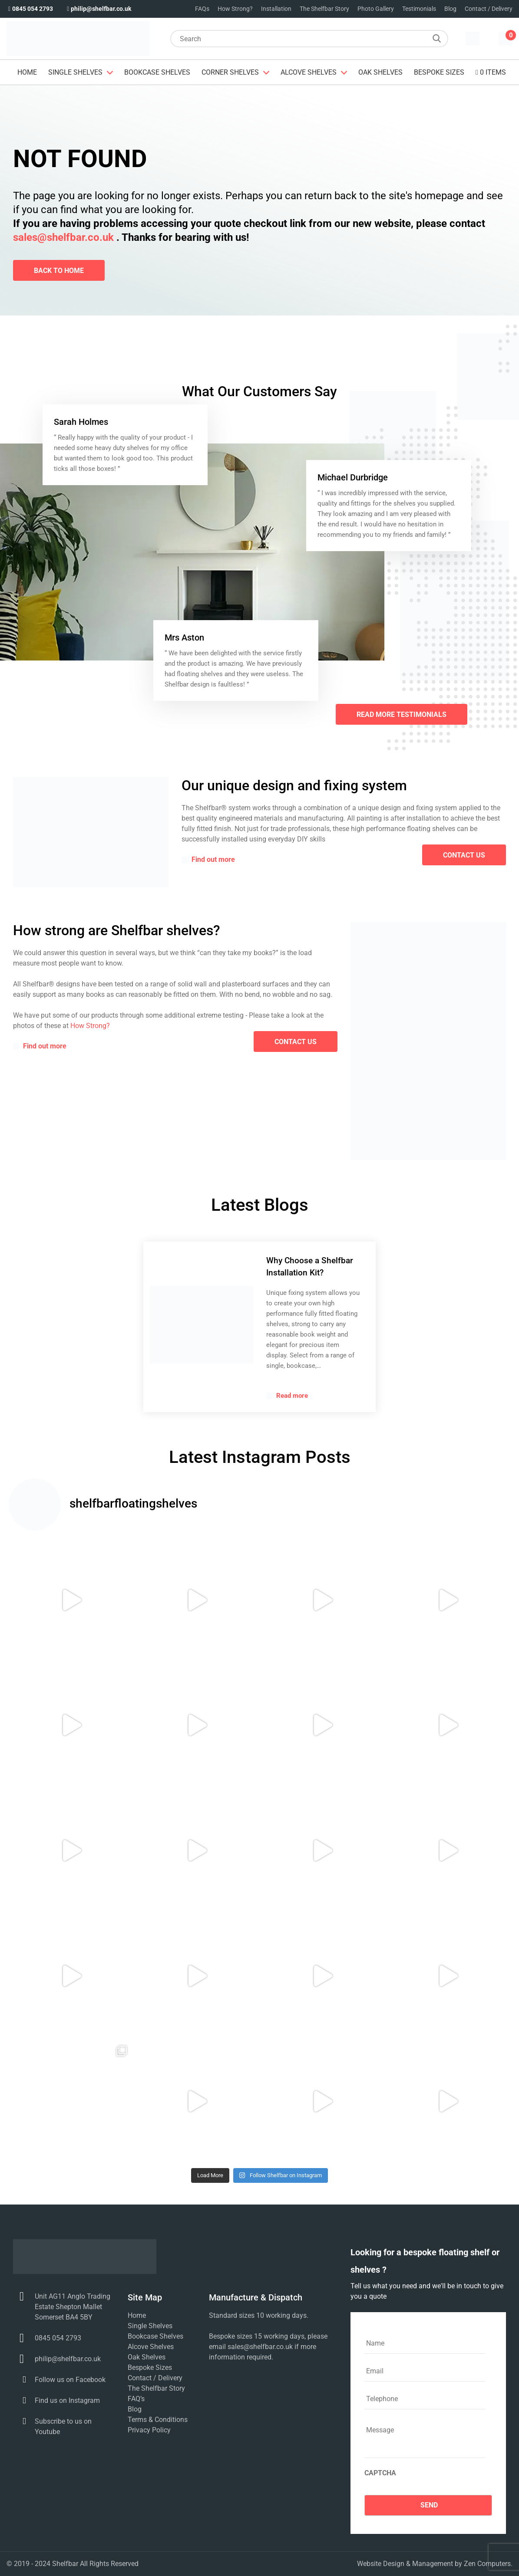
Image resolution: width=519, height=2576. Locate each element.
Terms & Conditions (158, 2419)
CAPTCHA (380, 2473)
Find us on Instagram (67, 2400)
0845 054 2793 (30, 8)
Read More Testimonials (401, 714)
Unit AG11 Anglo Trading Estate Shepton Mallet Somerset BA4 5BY (72, 2306)
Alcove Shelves (309, 72)
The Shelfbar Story (324, 8)
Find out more (208, 860)
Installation (276, 8)
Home (27, 72)
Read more (287, 1396)
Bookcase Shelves (157, 72)
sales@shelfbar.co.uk (63, 237)
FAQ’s (136, 2399)
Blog (450, 8)
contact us (464, 855)
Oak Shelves (380, 72)
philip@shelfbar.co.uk (98, 8)
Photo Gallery (375, 8)
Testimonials (419, 8)
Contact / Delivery (488, 8)
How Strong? (235, 8)
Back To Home (59, 270)
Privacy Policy (149, 2430)
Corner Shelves (230, 72)
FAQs (202, 8)
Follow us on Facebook (70, 2380)
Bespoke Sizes (439, 72)
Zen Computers (487, 2564)
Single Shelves (75, 72)
